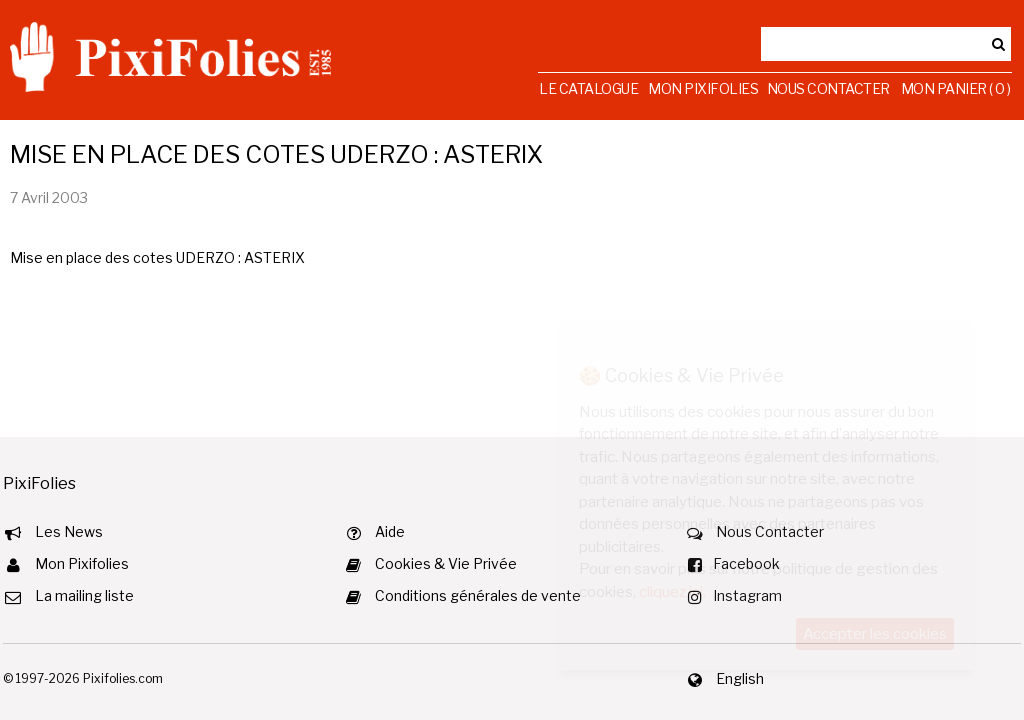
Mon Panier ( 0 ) (956, 88)
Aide (390, 531)
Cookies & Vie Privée (446, 563)
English (740, 678)
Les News (69, 531)
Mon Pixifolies (703, 88)
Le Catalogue (588, 88)
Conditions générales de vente (478, 595)
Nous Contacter (828, 88)
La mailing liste (84, 595)
